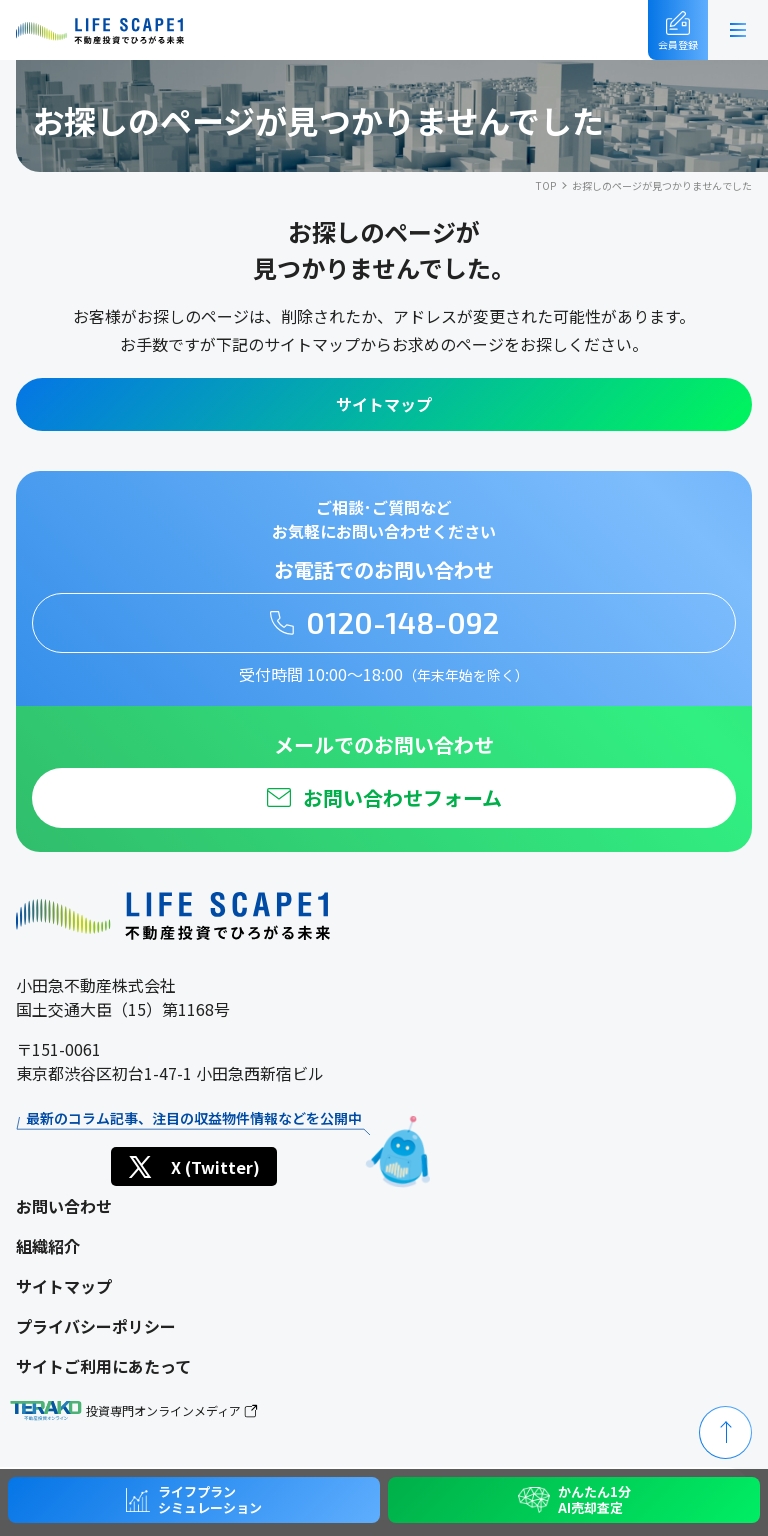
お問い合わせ (64, 1206)
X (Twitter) (192, 1167)
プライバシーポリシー (96, 1326)
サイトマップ (384, 404)
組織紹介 (48, 1246)
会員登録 (678, 31)
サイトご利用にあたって (103, 1366)
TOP (546, 185)
